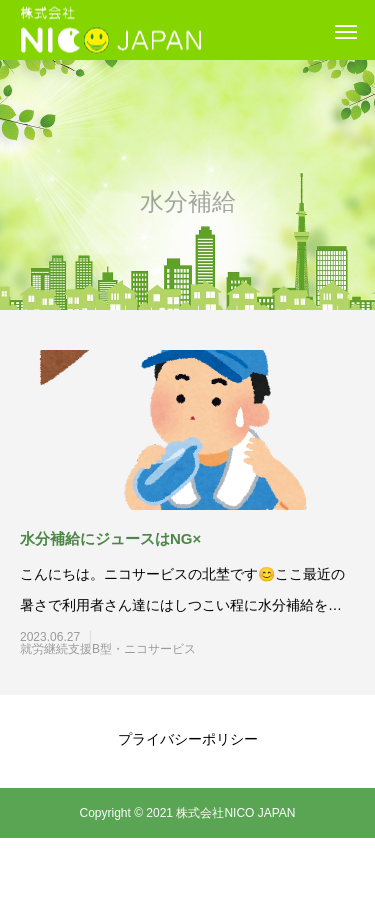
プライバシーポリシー (188, 739)
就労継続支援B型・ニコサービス (144, 649)
